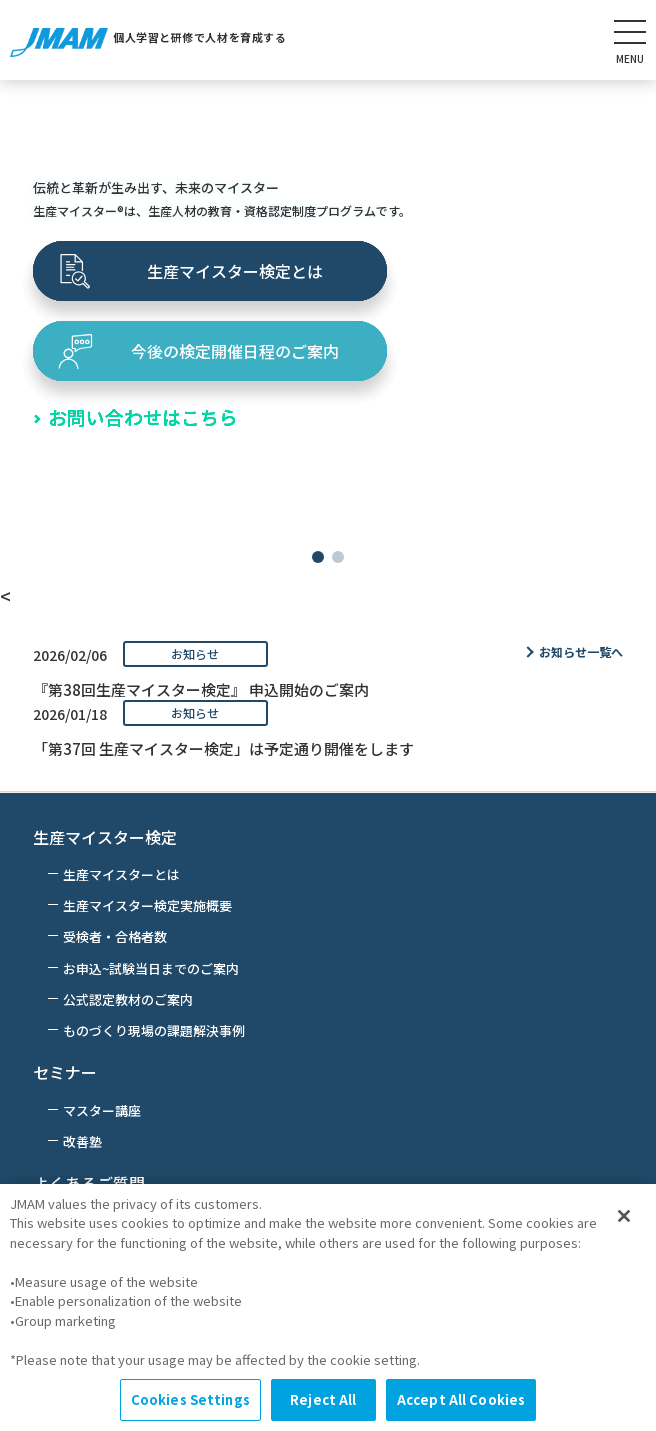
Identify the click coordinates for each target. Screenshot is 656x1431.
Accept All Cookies (461, 1399)
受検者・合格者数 (115, 936)
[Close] (624, 1216)
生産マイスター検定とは (235, 271)
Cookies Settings (190, 1399)
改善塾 (82, 1141)
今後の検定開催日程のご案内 (235, 351)
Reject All (323, 1399)
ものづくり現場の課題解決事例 (154, 1030)
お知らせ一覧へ (581, 651)
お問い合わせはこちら (143, 416)
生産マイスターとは (121, 874)
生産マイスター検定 (105, 837)
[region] (328, 1307)
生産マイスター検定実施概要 (147, 905)
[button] (318, 557)
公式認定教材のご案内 (128, 999)
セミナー (65, 1072)
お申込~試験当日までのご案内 (151, 968)
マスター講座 (102, 1110)
